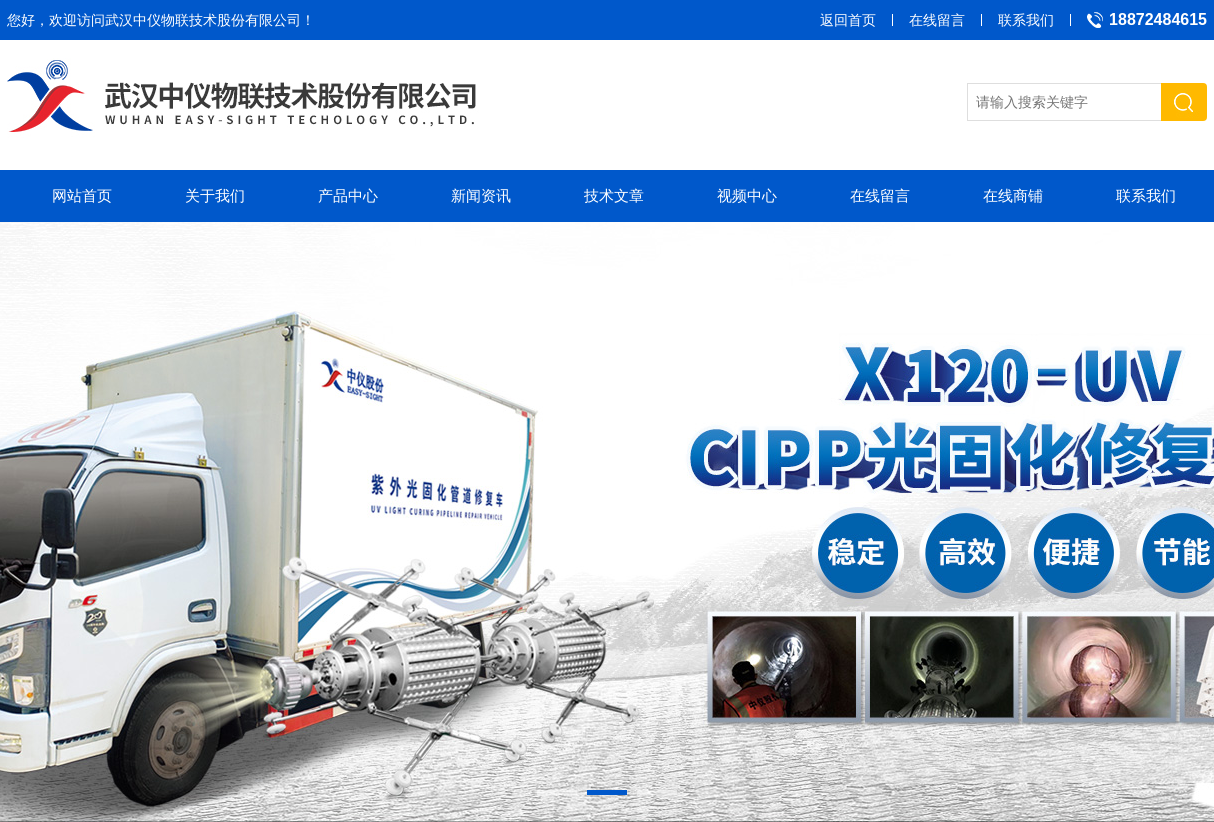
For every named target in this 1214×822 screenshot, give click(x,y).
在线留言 (937, 20)
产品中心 (348, 195)
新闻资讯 (481, 195)
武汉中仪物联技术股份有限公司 (203, 20)
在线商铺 (1013, 195)
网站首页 (82, 195)
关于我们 (215, 195)
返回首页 (848, 20)
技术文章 (614, 195)
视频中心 (747, 195)
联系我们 (1026, 20)
